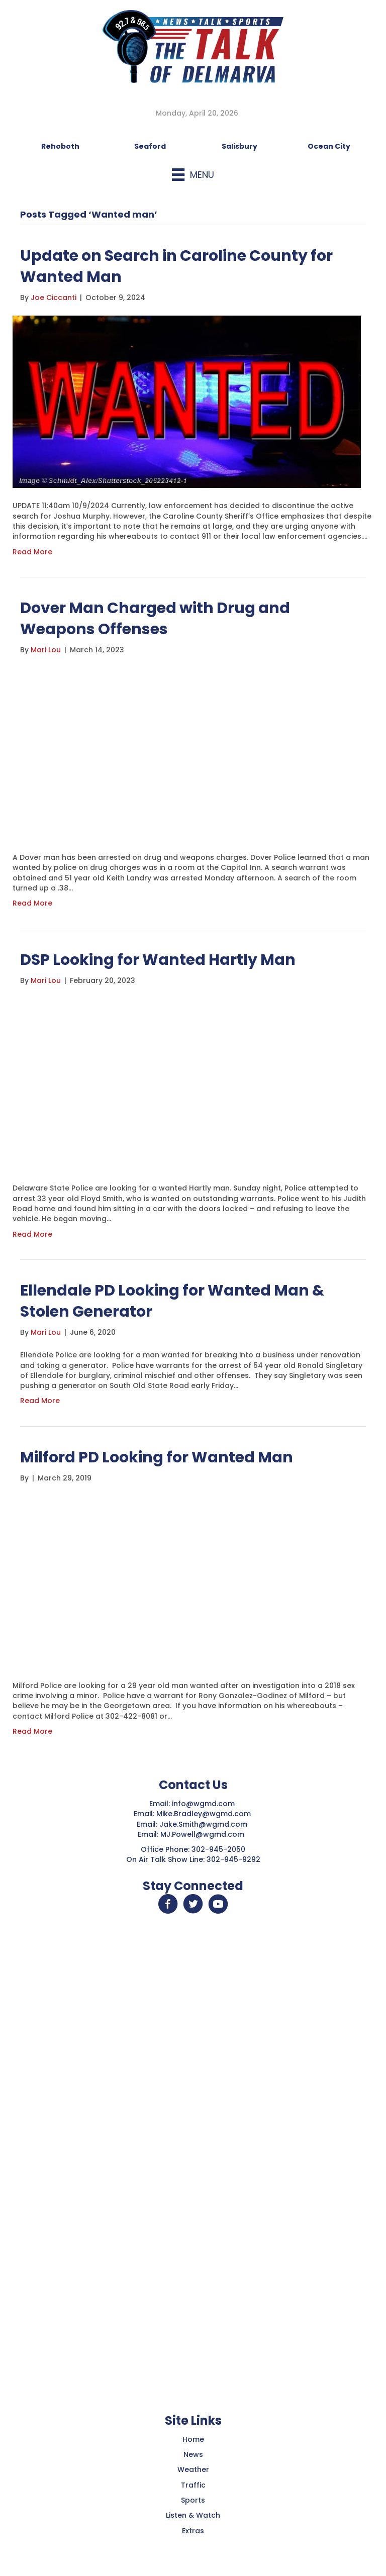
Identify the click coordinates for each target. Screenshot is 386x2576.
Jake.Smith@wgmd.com (204, 1824)
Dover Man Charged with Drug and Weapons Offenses (155, 619)
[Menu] (193, 174)
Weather (193, 2469)
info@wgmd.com (204, 1804)
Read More (32, 552)
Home (193, 2439)
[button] (168, 1904)
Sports (193, 2500)
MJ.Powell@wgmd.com (204, 1834)
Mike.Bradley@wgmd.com (203, 1814)
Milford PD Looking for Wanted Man (156, 1457)
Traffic (193, 2485)
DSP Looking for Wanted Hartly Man (158, 959)
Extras (193, 2531)
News (193, 2454)
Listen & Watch (193, 2515)
